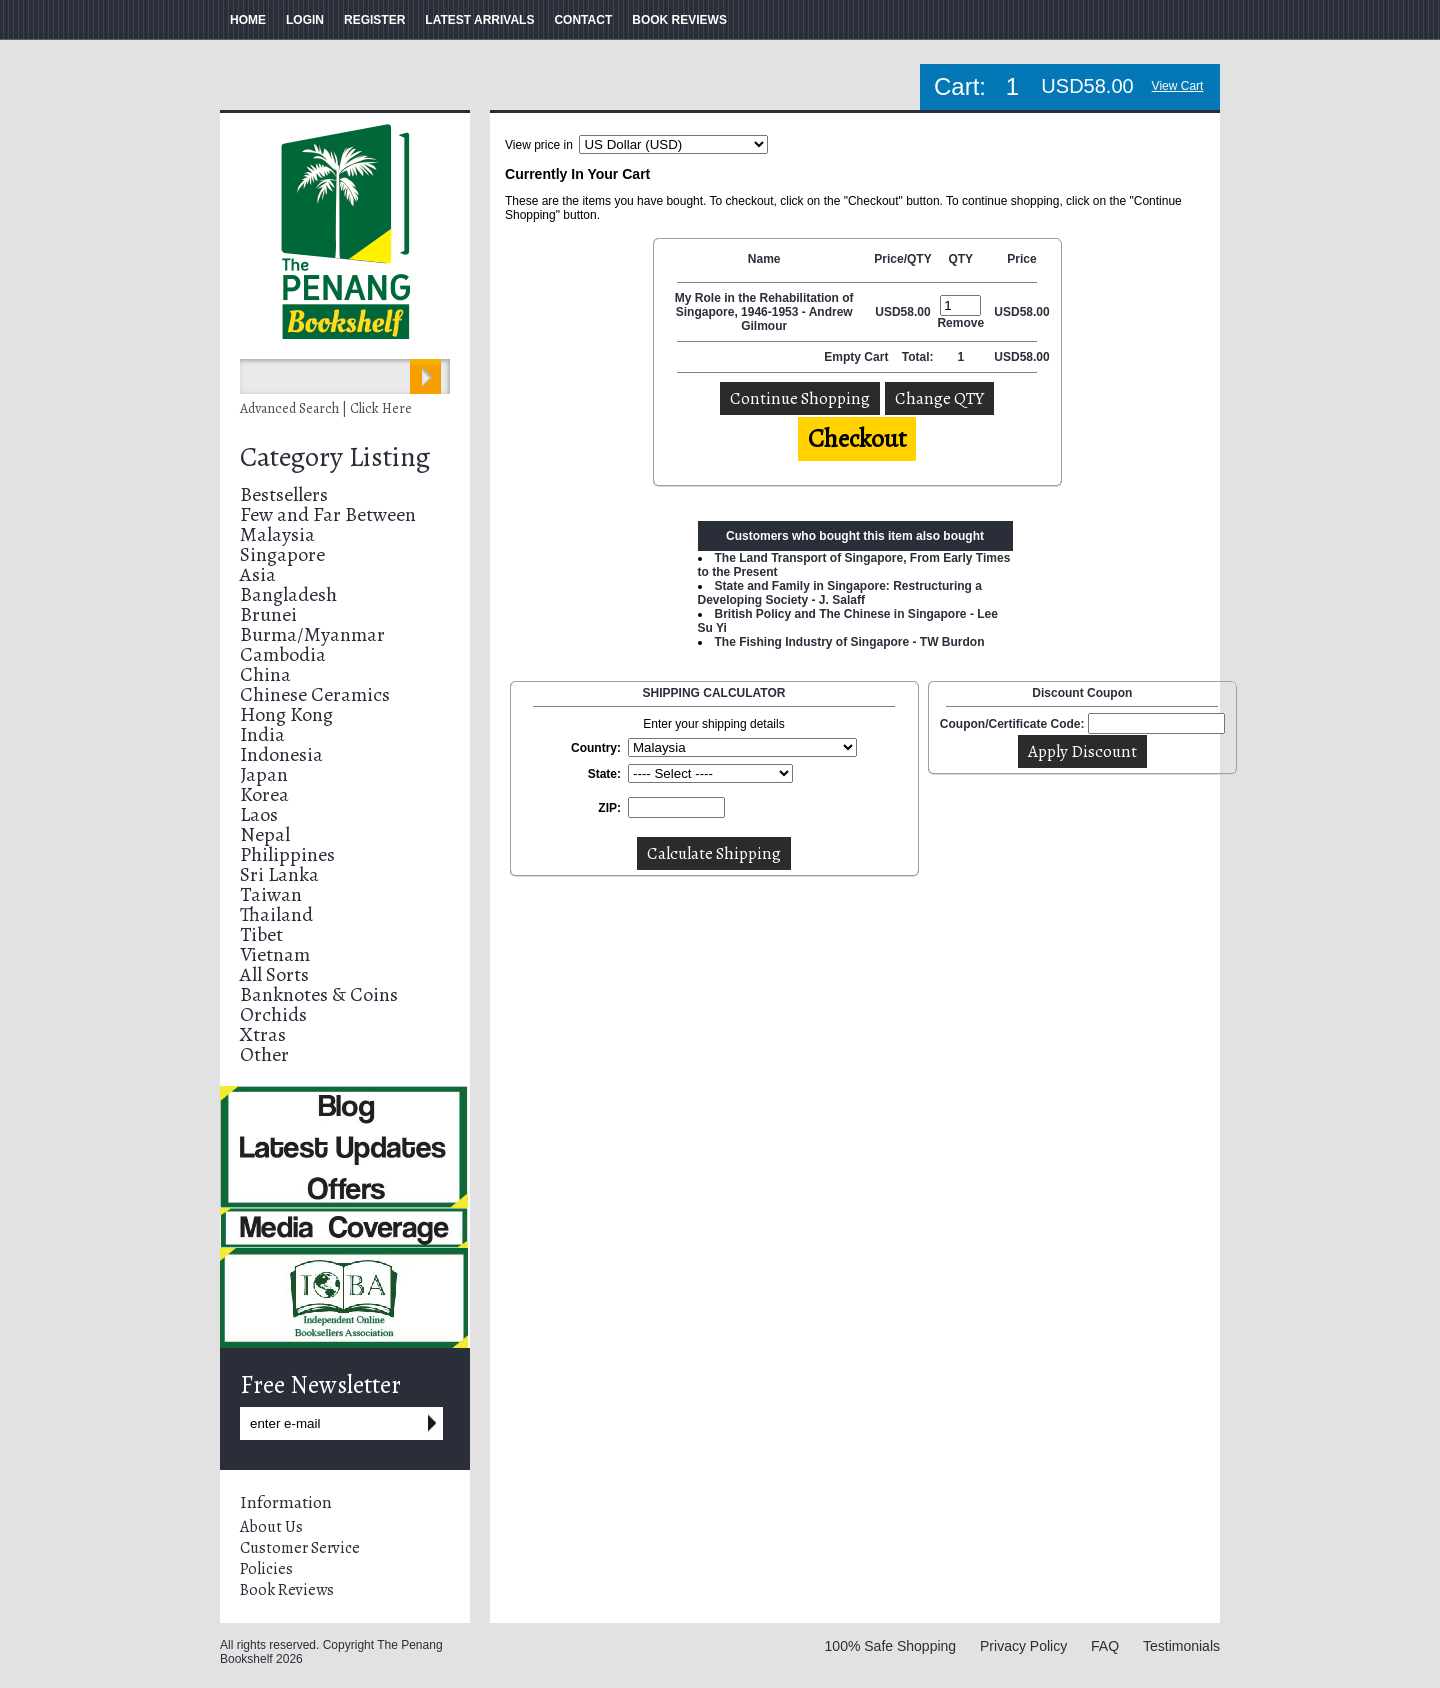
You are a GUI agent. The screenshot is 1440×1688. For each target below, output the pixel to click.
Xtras (263, 1034)
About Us (271, 1527)
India (262, 734)
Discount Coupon (1082, 693)
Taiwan (271, 894)
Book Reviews (287, 1590)
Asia (258, 574)
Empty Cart (857, 357)
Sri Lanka (279, 874)
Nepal (265, 834)
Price (1021, 259)
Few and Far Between (328, 514)
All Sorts (274, 974)
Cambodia (283, 654)
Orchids (273, 1014)
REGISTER (374, 20)
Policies (266, 1569)
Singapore (282, 554)
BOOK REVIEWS (679, 20)
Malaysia (277, 534)
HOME (248, 20)
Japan (264, 774)
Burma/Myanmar (312, 634)
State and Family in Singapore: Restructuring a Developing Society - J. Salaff (840, 593)
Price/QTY (902, 259)
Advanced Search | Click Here (326, 408)
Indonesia (281, 754)
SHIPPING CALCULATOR (714, 693)
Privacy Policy (1023, 1646)
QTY (960, 259)
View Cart (1178, 86)
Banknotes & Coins (319, 994)
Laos (259, 814)
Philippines (287, 854)
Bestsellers (284, 494)
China (265, 674)
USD (887, 312)
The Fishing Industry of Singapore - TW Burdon (850, 642)
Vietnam (275, 954)
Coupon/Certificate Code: (1012, 724)
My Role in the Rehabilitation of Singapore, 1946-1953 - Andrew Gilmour (764, 312)
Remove (960, 323)
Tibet (261, 934)
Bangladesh (288, 594)
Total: (918, 357)
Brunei (268, 614)
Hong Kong (286, 714)
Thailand (276, 914)
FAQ (1105, 1646)
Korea (264, 794)
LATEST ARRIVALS (479, 20)
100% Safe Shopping (891, 1646)
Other (264, 1054)
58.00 (916, 312)
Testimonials (1181, 1646)
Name (764, 259)
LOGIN (305, 20)
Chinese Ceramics (315, 694)
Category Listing (335, 457)
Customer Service (300, 1548)
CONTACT (583, 20)
